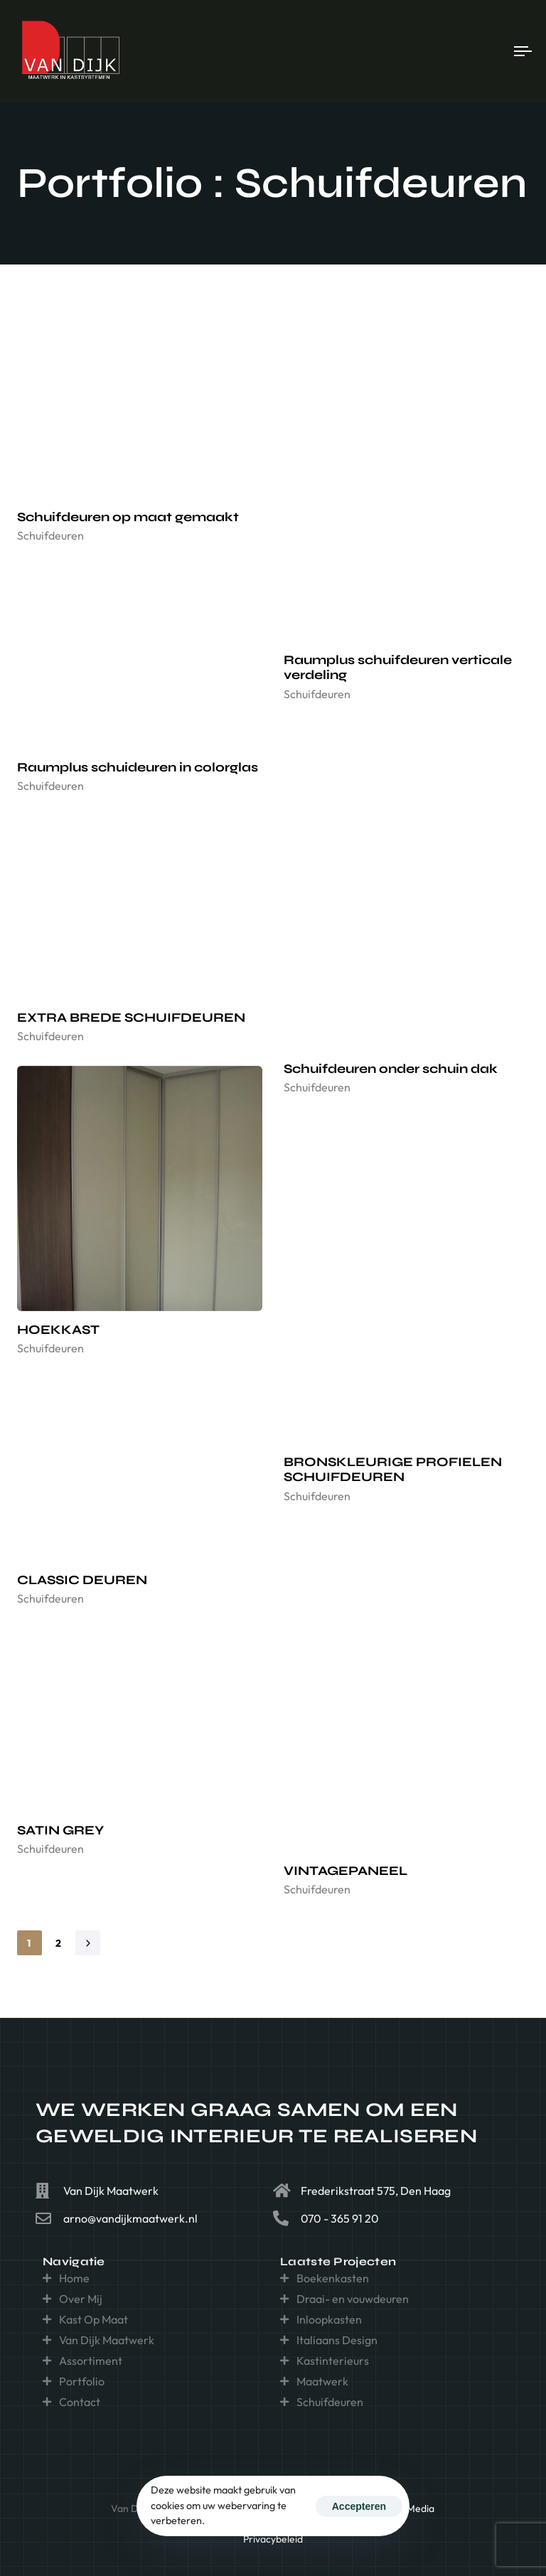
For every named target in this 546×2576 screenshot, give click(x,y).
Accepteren (359, 2506)
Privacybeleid (273, 2539)
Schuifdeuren (50, 535)
